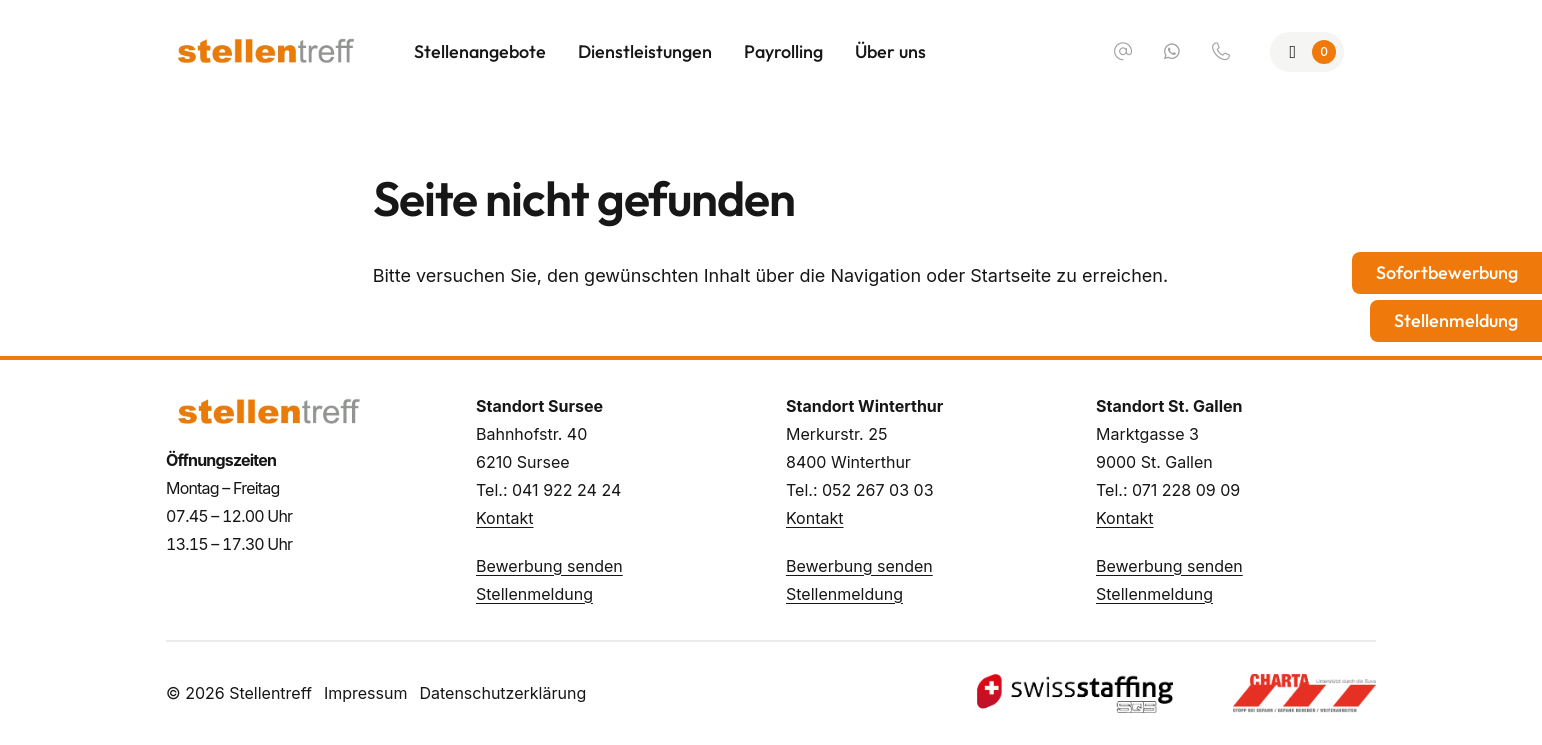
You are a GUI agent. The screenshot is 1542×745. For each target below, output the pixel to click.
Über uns (890, 51)
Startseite (1010, 275)
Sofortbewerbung (1447, 272)
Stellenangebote (480, 51)
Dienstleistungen (645, 51)
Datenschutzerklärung (502, 693)
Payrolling (783, 51)
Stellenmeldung (534, 594)
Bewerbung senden (549, 566)
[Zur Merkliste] (1307, 52)
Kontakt (504, 518)
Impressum (366, 693)
